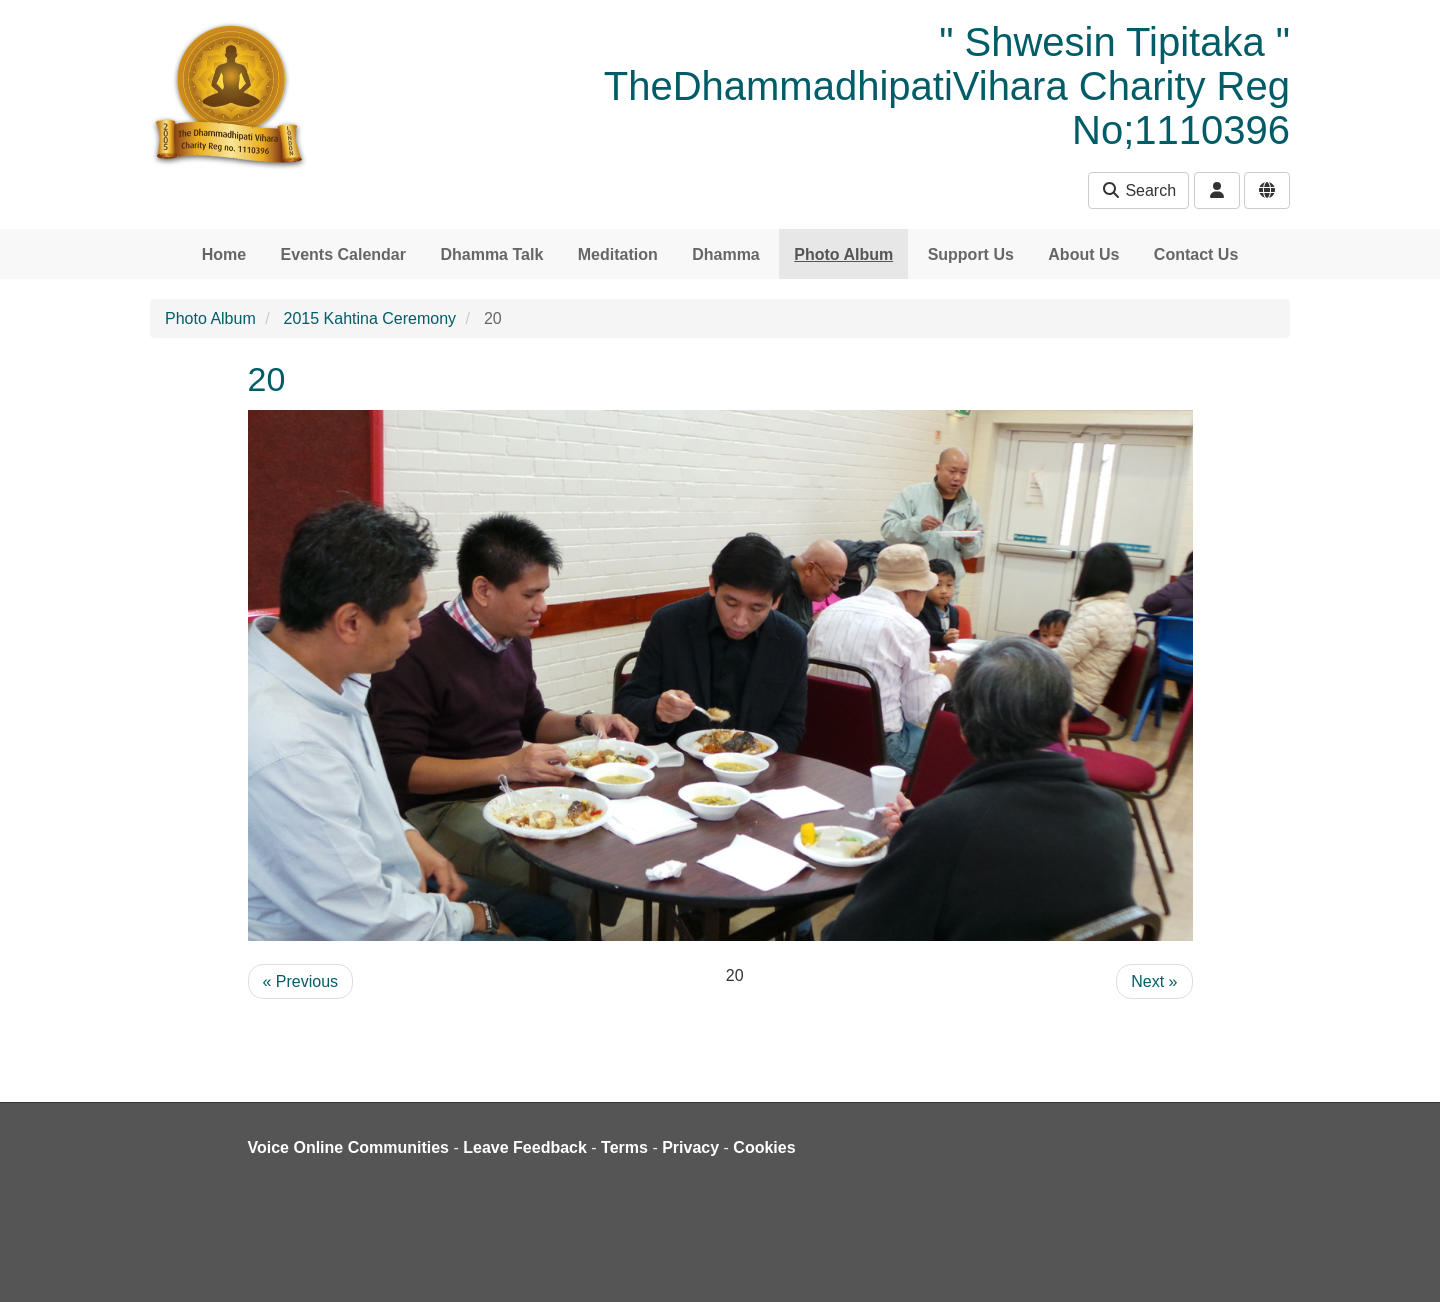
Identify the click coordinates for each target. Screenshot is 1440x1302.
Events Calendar (343, 254)
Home (224, 254)
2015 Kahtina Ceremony (370, 318)
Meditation (618, 254)
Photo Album (843, 254)
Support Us (971, 254)
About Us (1083, 254)
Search (1138, 190)
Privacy (690, 1147)
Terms (624, 1147)
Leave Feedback (525, 1147)
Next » (1154, 981)
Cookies (764, 1147)
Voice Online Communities (349, 1147)
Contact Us (1196, 254)
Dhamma (726, 254)
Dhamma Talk (491, 254)
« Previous (301, 981)
